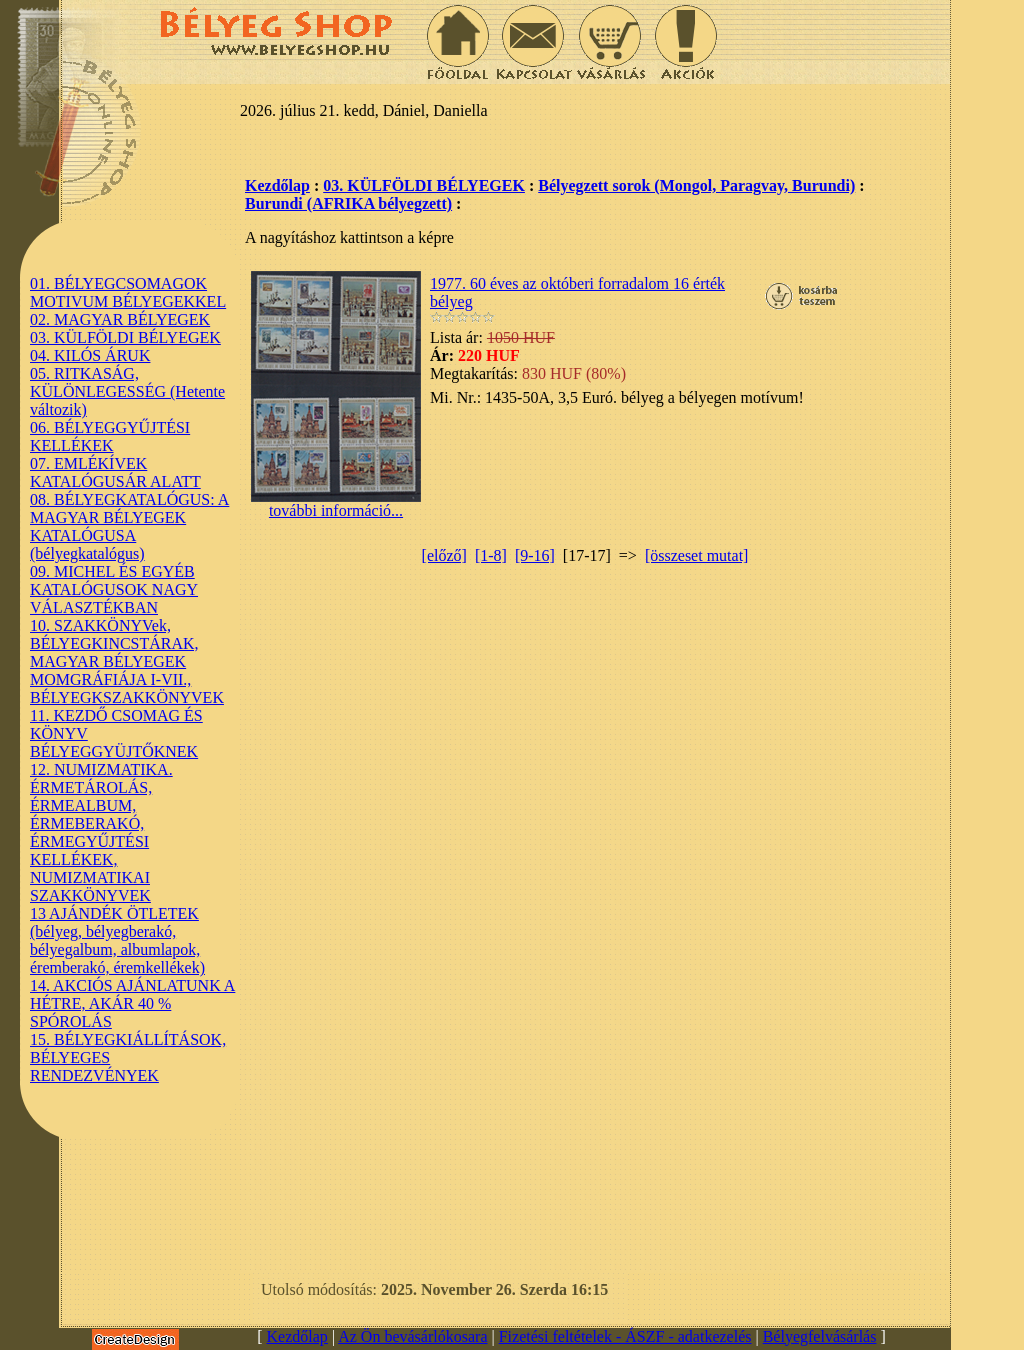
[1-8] (491, 555)
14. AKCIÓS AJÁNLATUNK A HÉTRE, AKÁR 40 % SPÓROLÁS (132, 1003)
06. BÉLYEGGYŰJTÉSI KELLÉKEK (110, 436)
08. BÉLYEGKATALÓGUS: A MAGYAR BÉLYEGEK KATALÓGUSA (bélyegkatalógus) (129, 526)
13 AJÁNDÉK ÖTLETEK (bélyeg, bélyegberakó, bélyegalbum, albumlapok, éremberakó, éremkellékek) (117, 940)
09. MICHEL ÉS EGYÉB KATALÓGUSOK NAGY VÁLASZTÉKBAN (114, 589)
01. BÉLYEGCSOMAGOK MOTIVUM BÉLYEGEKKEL (128, 292)
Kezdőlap (277, 185)
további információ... (336, 503)
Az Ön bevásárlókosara (412, 1336)
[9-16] (535, 555)
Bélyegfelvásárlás (820, 1336)
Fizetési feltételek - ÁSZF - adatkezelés (625, 1336)
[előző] (444, 555)
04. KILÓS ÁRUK (90, 355)
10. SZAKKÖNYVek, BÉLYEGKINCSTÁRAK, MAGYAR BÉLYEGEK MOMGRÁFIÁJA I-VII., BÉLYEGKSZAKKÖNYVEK (127, 661)
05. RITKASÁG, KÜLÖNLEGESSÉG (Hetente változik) (127, 391)
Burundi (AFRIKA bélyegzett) (348, 203)
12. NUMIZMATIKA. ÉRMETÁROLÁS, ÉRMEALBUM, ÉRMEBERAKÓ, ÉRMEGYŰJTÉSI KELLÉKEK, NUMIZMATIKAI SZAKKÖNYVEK (101, 832)
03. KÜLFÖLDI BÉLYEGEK (125, 337)
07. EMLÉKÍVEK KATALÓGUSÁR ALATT (115, 472)
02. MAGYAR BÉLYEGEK (120, 319)
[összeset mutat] (697, 555)
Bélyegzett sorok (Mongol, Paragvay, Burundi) (696, 185)
